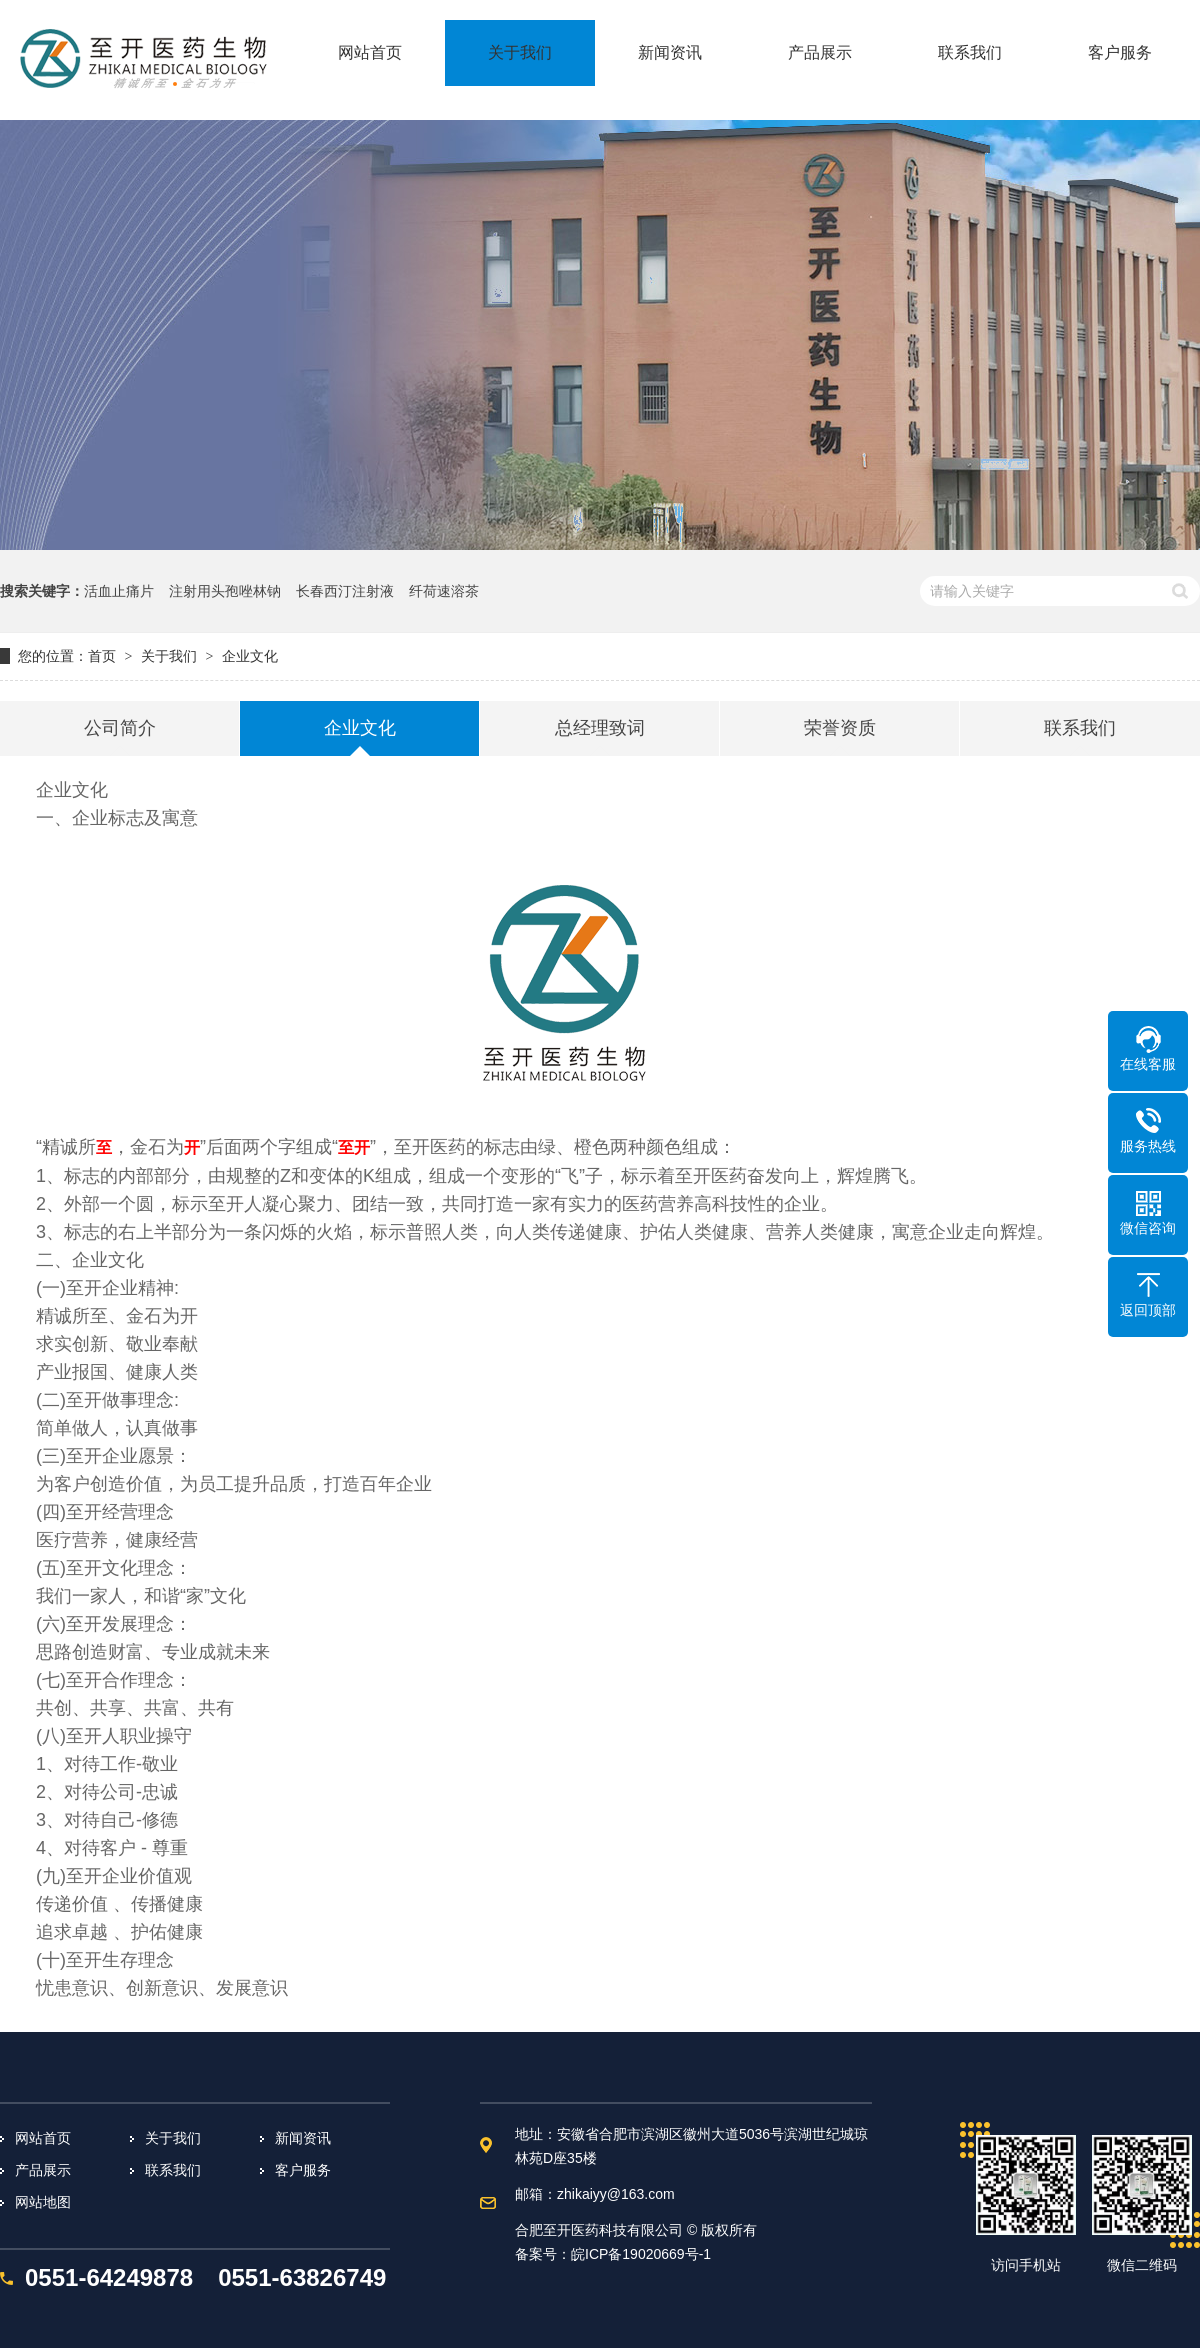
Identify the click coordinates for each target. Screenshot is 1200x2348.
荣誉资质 (840, 728)
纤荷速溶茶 (444, 591)
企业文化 (250, 656)
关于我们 (169, 656)
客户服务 (303, 2170)
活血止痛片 (119, 591)
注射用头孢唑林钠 (225, 591)
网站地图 (43, 2202)
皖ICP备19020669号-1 (641, 2254)
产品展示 (43, 2170)
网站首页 (43, 2138)
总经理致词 (600, 728)
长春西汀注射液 (345, 591)
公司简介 (120, 728)
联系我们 (1080, 728)
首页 (102, 656)
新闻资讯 (303, 2138)
